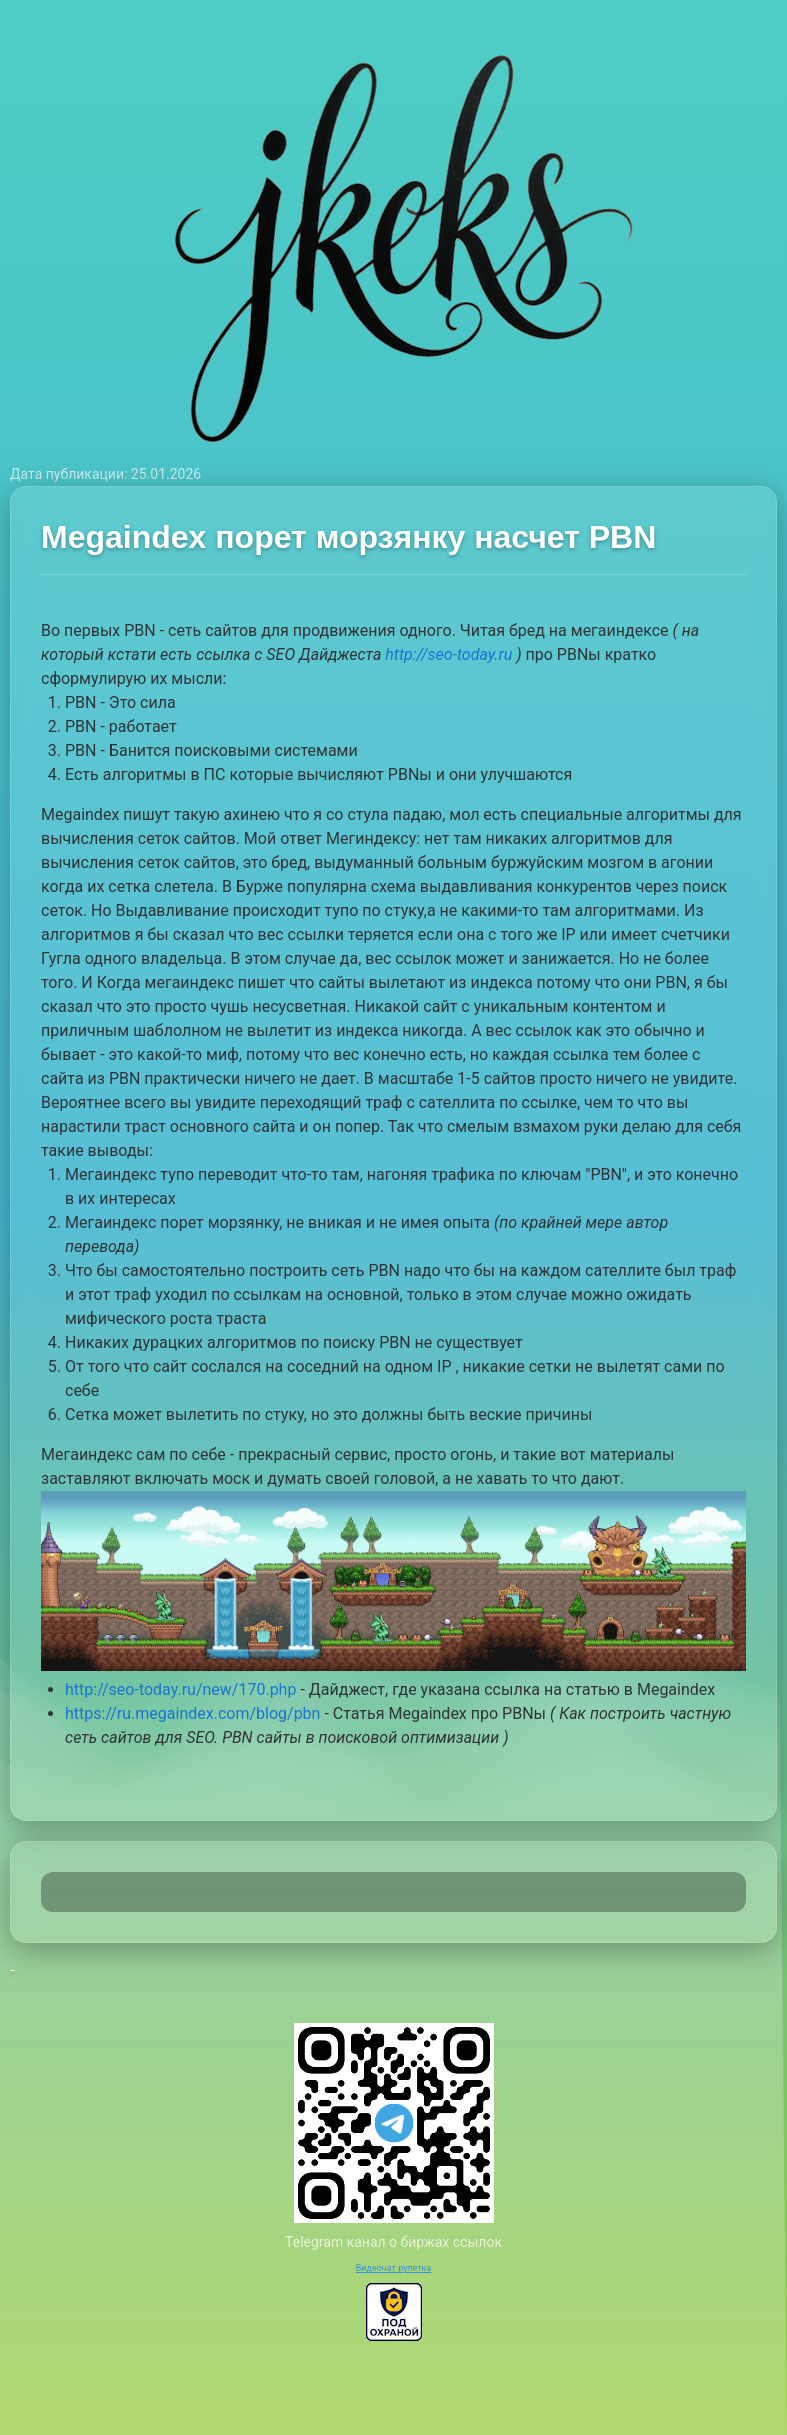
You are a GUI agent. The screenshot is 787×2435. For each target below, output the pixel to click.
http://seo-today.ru (448, 654)
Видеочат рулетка (394, 2268)
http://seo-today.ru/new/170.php (180, 1689)
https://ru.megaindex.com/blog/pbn (192, 1713)
